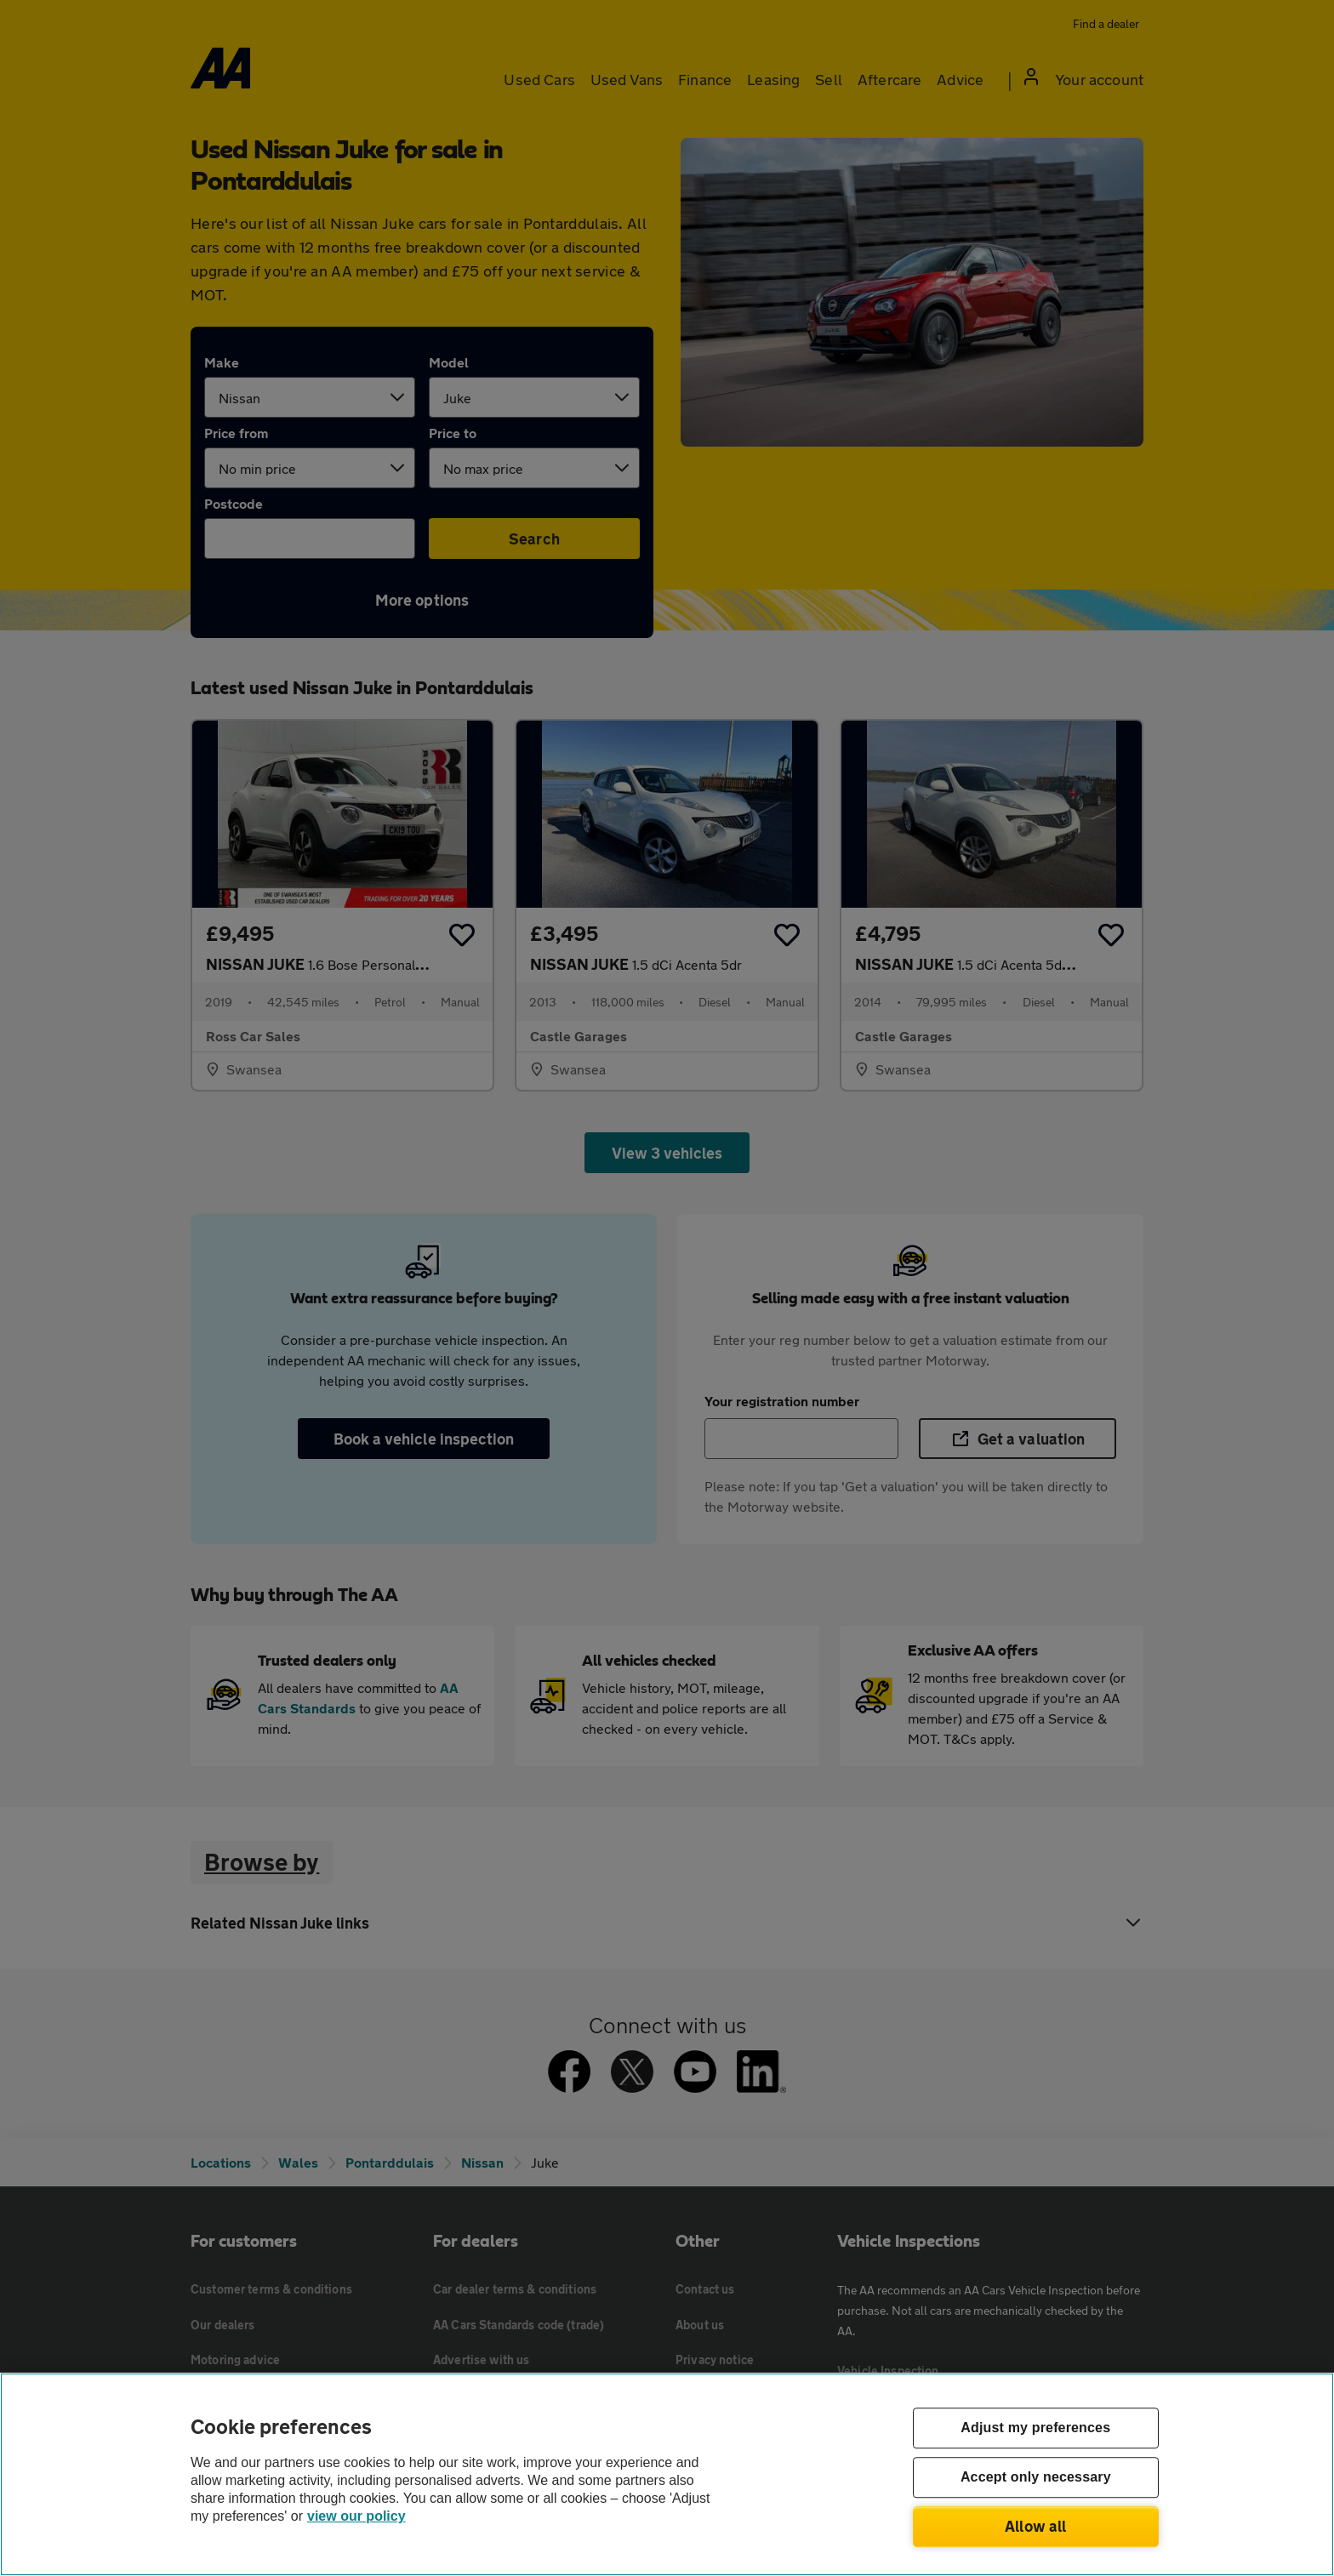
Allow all (1036, 2525)
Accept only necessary (1036, 2478)
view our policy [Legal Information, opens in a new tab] (356, 2516)
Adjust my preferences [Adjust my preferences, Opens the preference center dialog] (1035, 2428)
